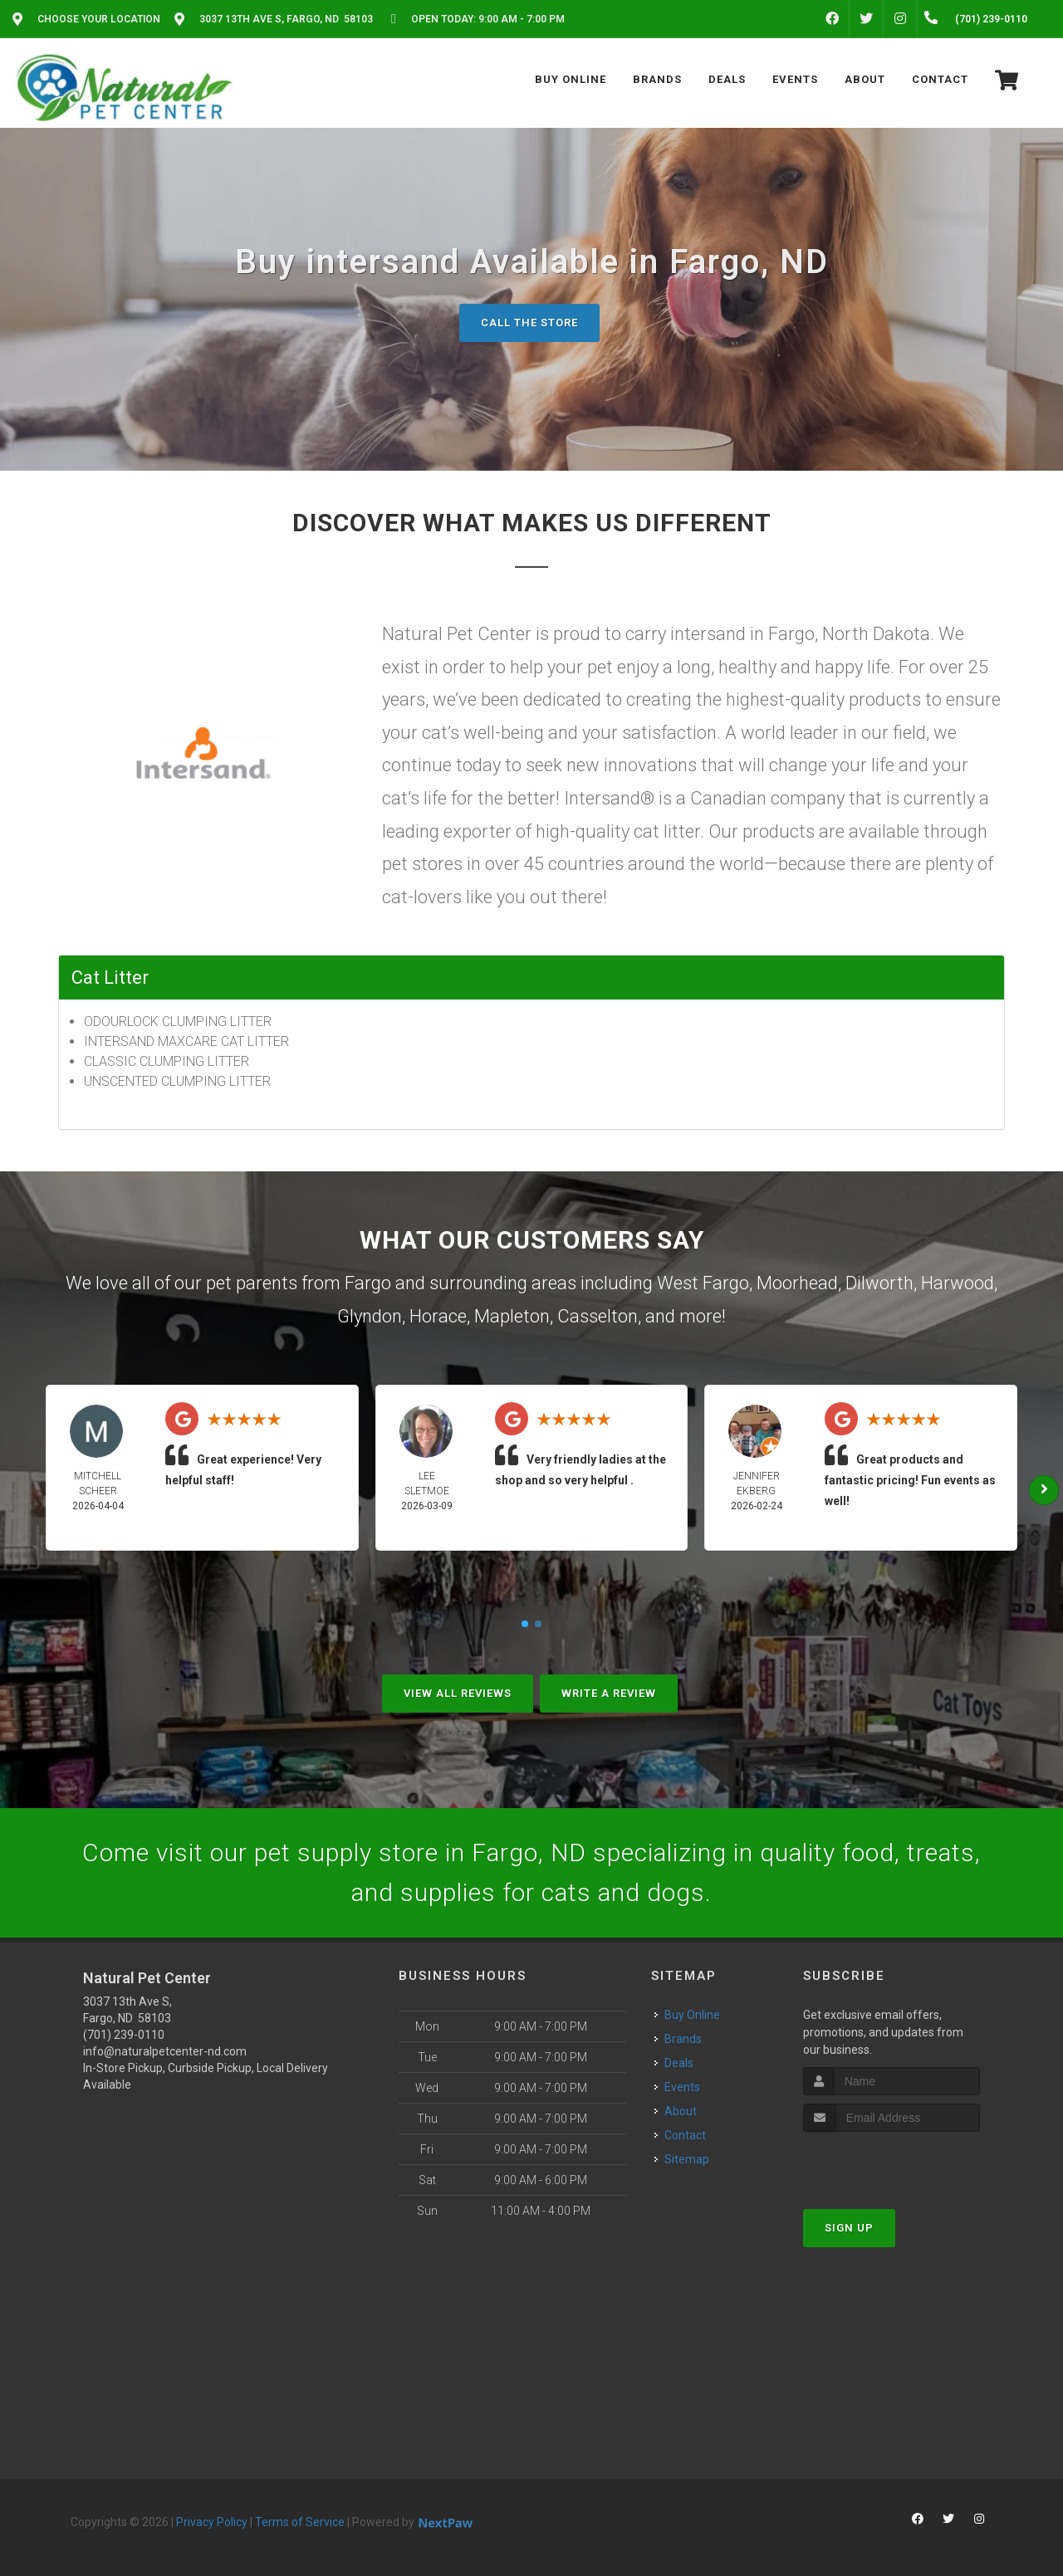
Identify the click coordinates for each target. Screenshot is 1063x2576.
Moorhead (797, 1283)
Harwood (957, 1283)
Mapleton (512, 1316)
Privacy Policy (211, 2522)
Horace (438, 1316)
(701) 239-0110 (123, 2034)
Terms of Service (300, 2522)
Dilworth (879, 1283)
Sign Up (849, 2228)
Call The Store (529, 322)
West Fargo (703, 1283)
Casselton (597, 1316)
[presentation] (891, 2163)
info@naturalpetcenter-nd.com (165, 2051)
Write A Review (608, 1693)
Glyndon (369, 1316)
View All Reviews (458, 1693)
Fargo (368, 1283)
